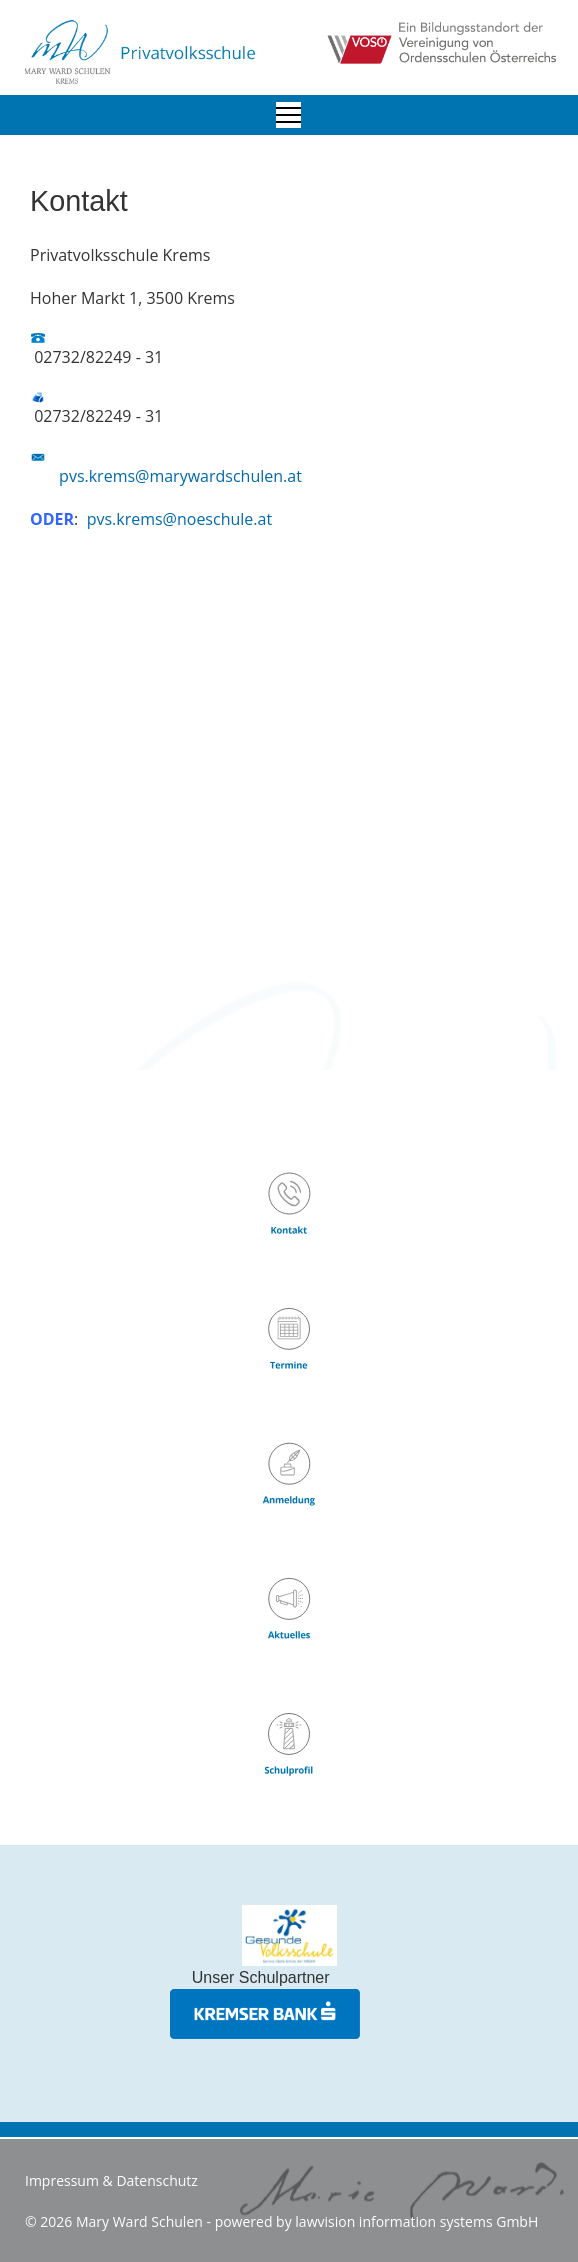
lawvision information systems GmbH (416, 2221)
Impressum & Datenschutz (111, 2180)
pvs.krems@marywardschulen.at (180, 476)
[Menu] (288, 115)
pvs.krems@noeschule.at (179, 519)
